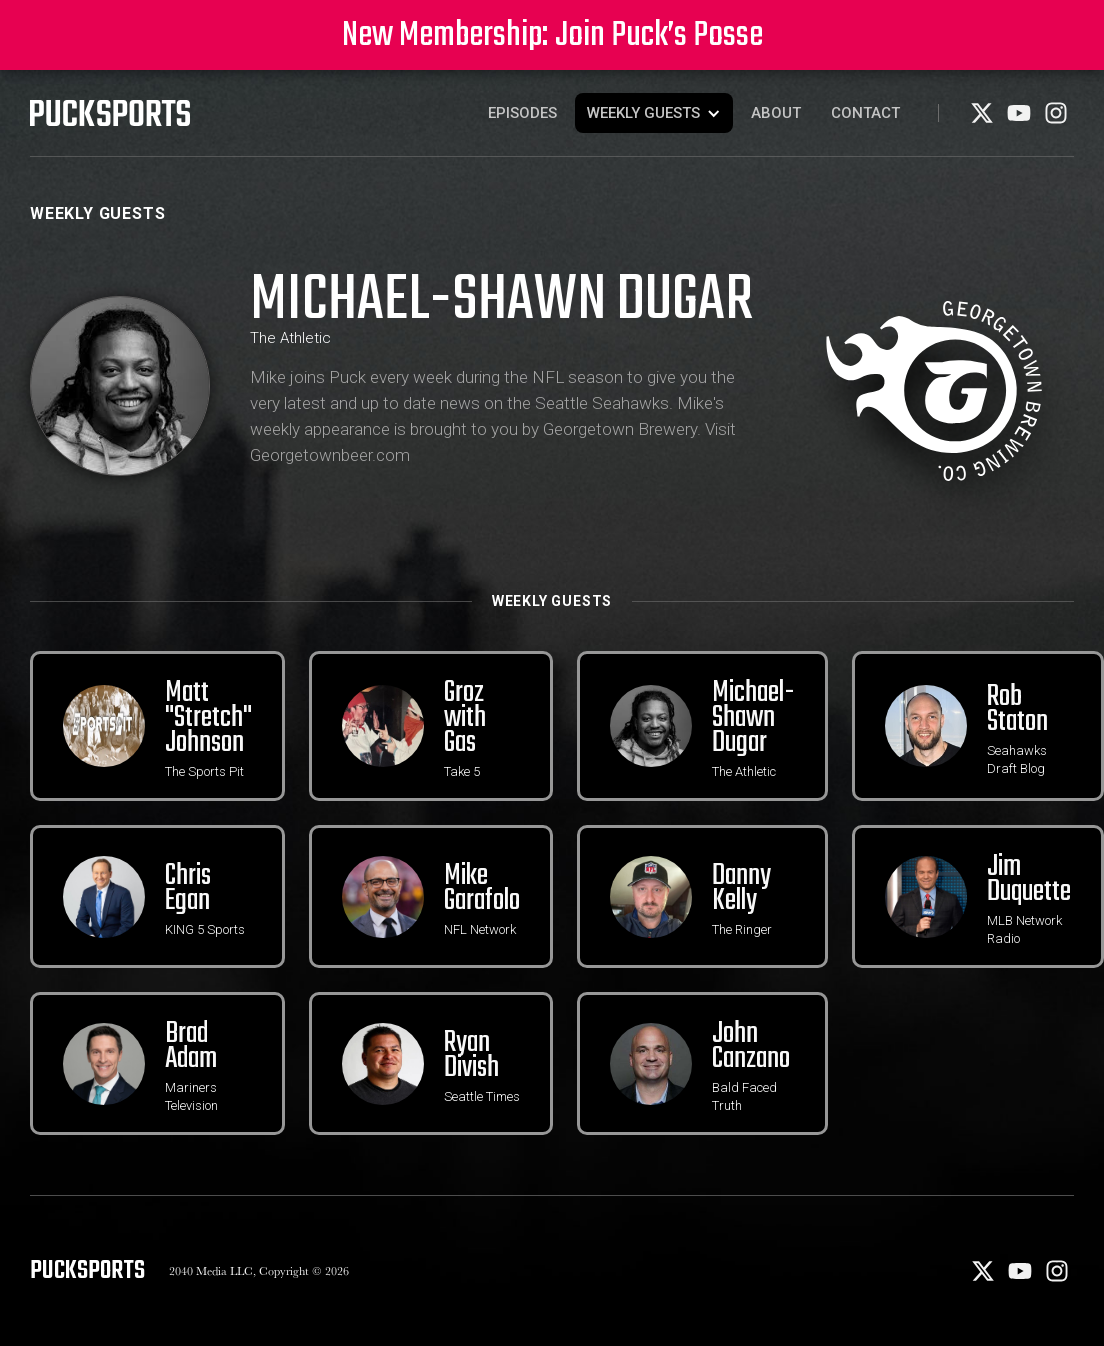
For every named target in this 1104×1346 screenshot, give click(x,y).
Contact (865, 113)
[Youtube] (1020, 120)
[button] (654, 113)
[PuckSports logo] (110, 113)
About (776, 113)
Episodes (522, 113)
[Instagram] (1056, 120)
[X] (983, 120)
